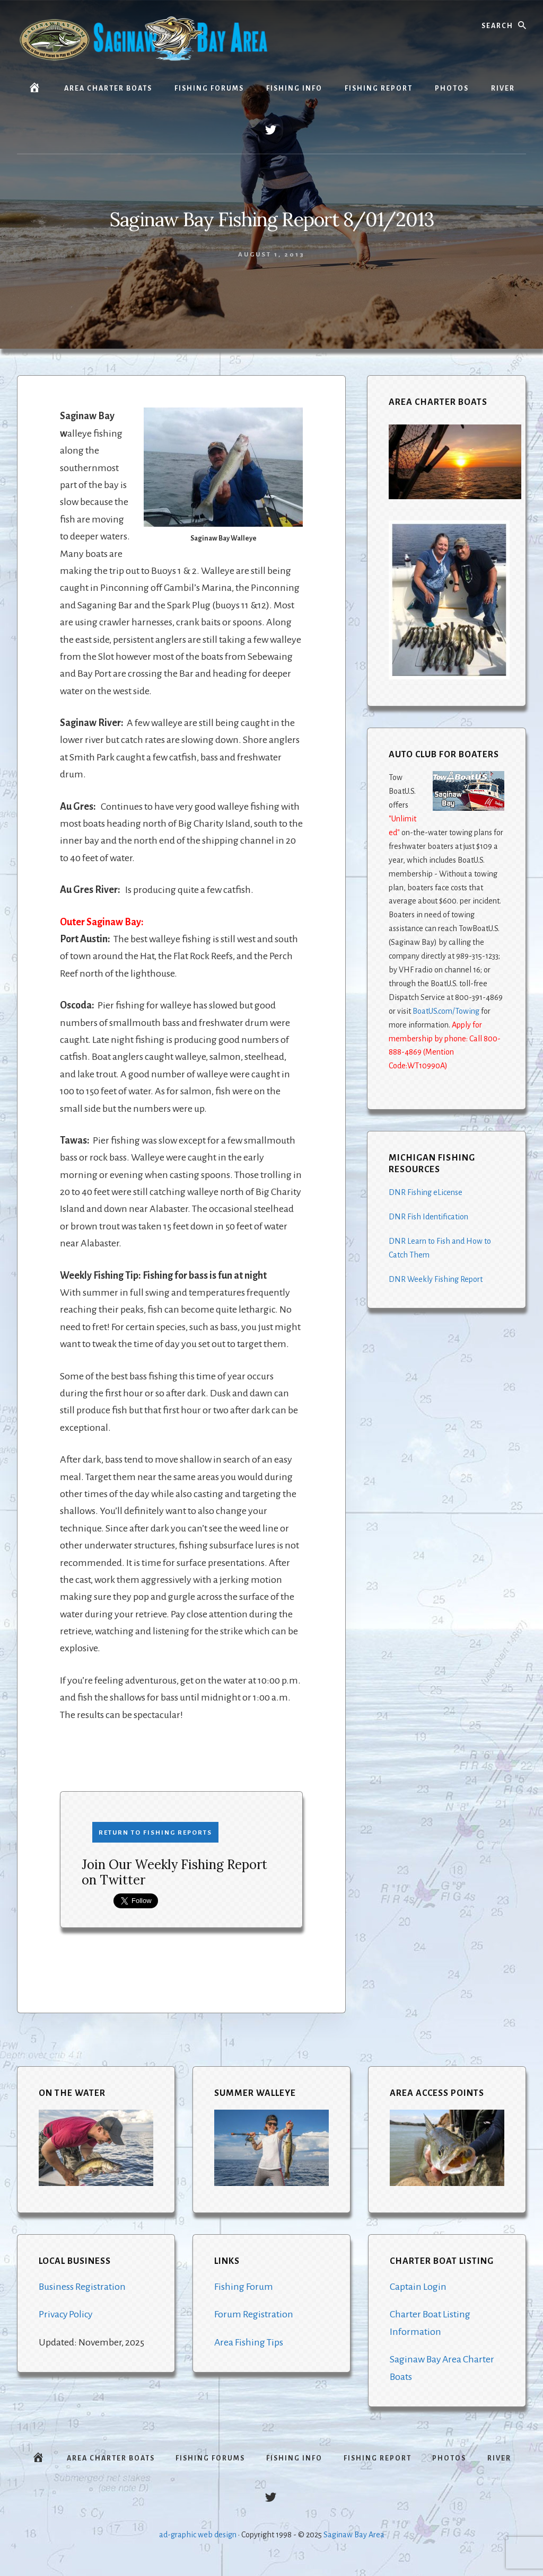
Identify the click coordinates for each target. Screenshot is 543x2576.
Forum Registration (253, 2314)
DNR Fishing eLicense (425, 1192)
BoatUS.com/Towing (446, 1011)
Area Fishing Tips (249, 2342)
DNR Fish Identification (428, 1216)
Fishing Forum (243, 2286)
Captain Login (418, 2286)
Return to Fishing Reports (155, 1832)
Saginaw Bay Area (353, 2540)
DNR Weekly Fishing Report (436, 1279)
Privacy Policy (66, 2314)
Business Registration (82, 2286)
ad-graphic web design (198, 2540)
